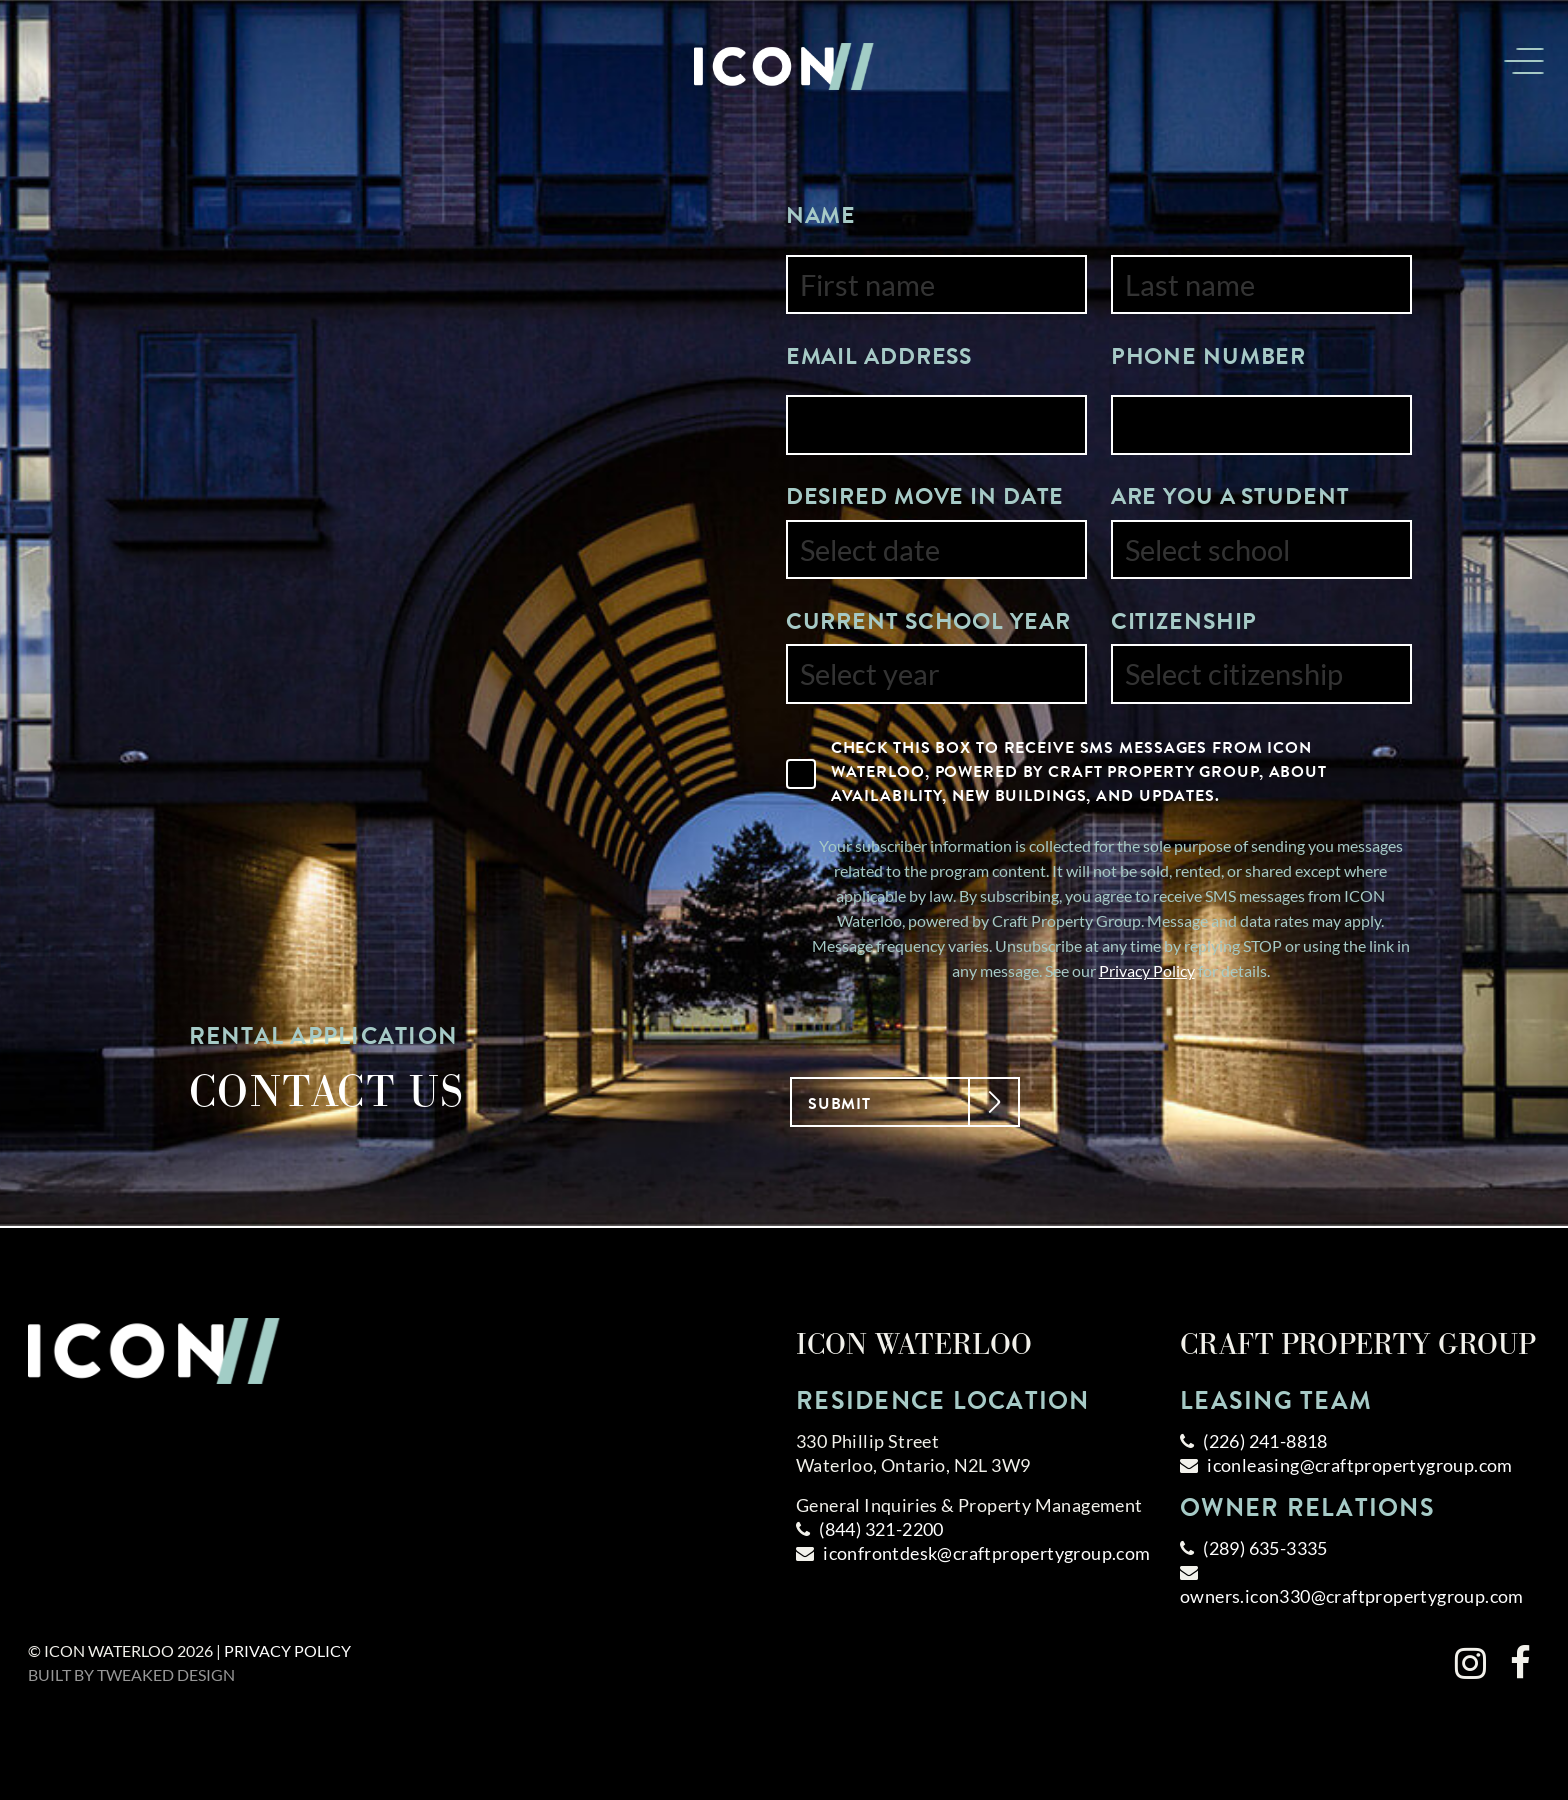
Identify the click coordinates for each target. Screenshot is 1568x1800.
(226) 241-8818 (1265, 1441)
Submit (890, 1101)
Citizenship (1184, 621)
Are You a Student (1230, 496)
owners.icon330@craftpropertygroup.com (1352, 1596)
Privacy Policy (1147, 970)
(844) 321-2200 (881, 1529)
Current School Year (928, 621)
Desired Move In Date (925, 496)
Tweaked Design (166, 1674)
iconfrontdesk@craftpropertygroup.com (986, 1553)
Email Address (879, 356)
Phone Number (1209, 356)
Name (821, 215)
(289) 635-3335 (1265, 1548)
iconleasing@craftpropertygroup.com (1360, 1465)
